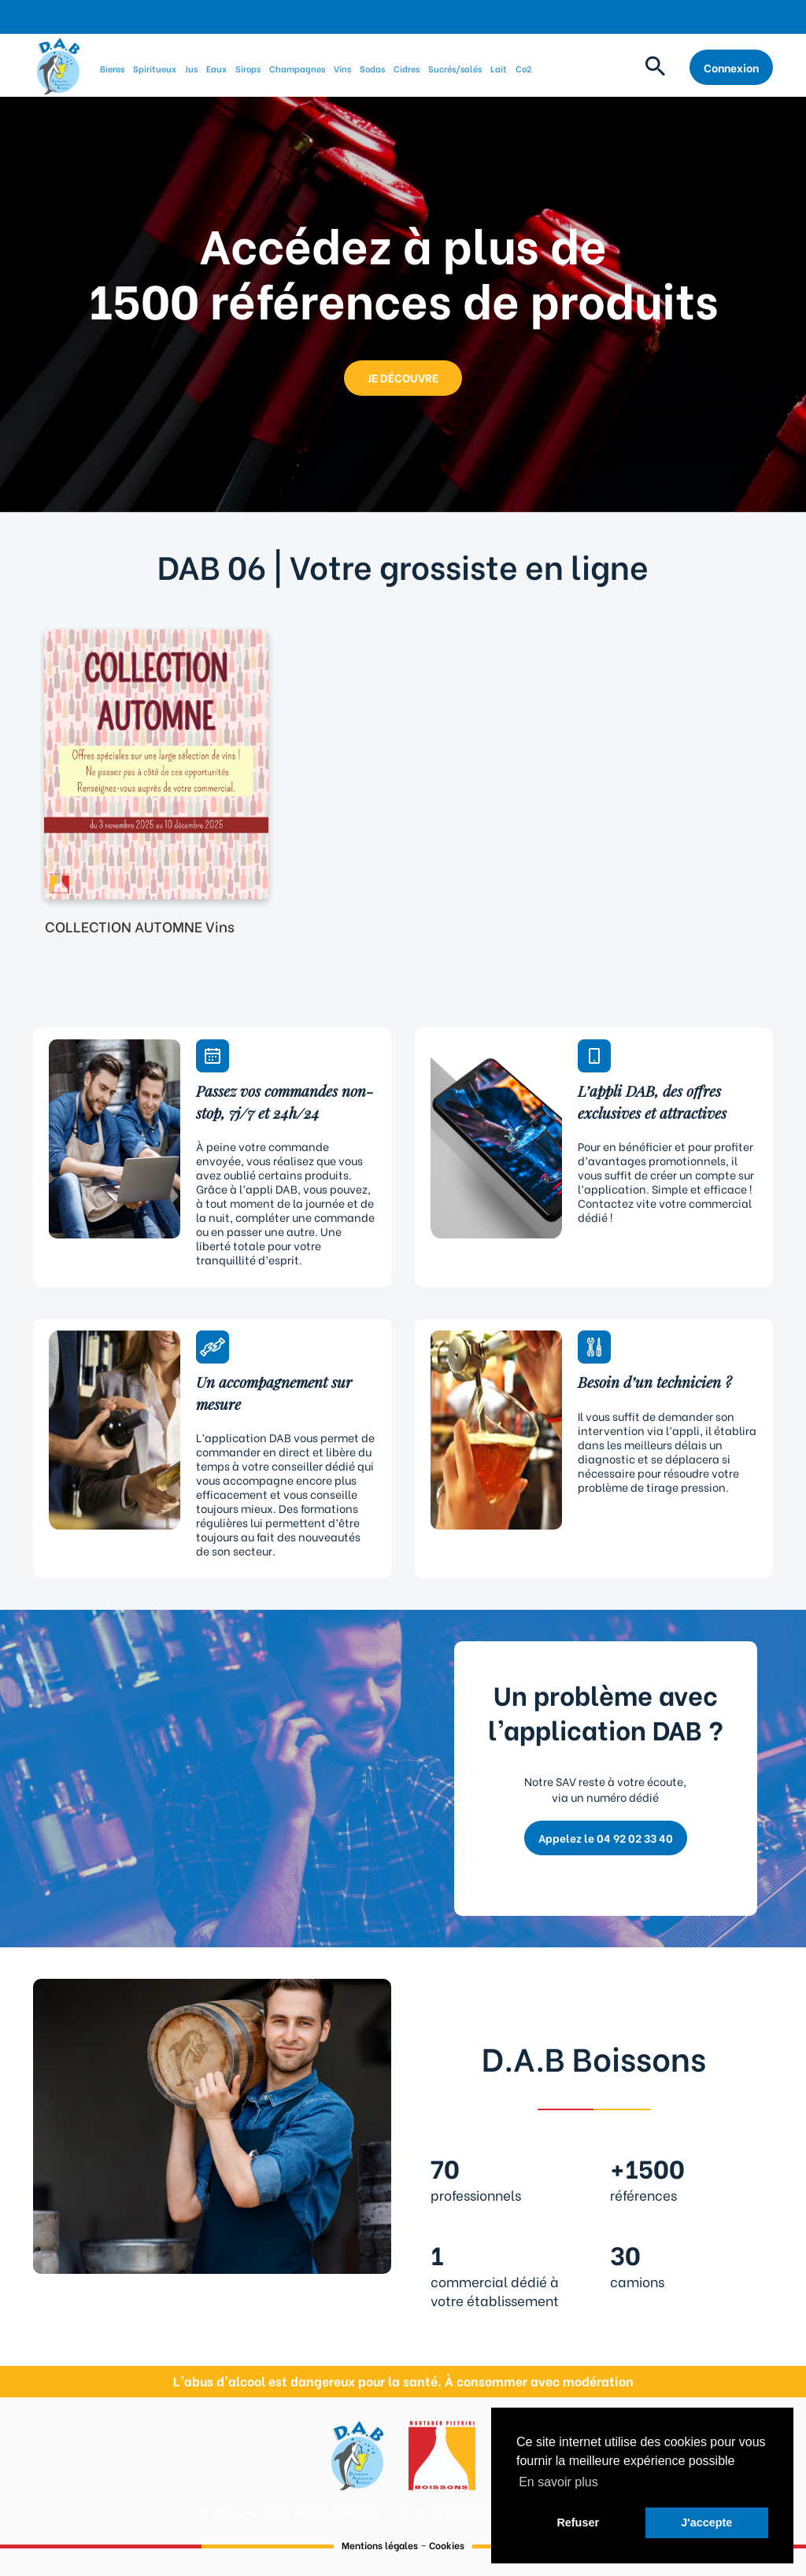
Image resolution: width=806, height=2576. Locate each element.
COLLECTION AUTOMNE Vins (140, 925)
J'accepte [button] (706, 2522)
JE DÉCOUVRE (403, 377)
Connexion (731, 67)
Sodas (372, 68)
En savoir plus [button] (558, 2482)
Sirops (248, 68)
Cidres (407, 68)
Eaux (216, 68)
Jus (191, 68)
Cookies (446, 2545)
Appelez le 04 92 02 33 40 (605, 1837)
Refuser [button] (577, 2522)
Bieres (112, 68)
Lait (498, 68)
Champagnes (297, 68)
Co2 (524, 68)
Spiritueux (154, 68)
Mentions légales (380, 2545)
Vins (342, 68)
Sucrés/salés (455, 68)
